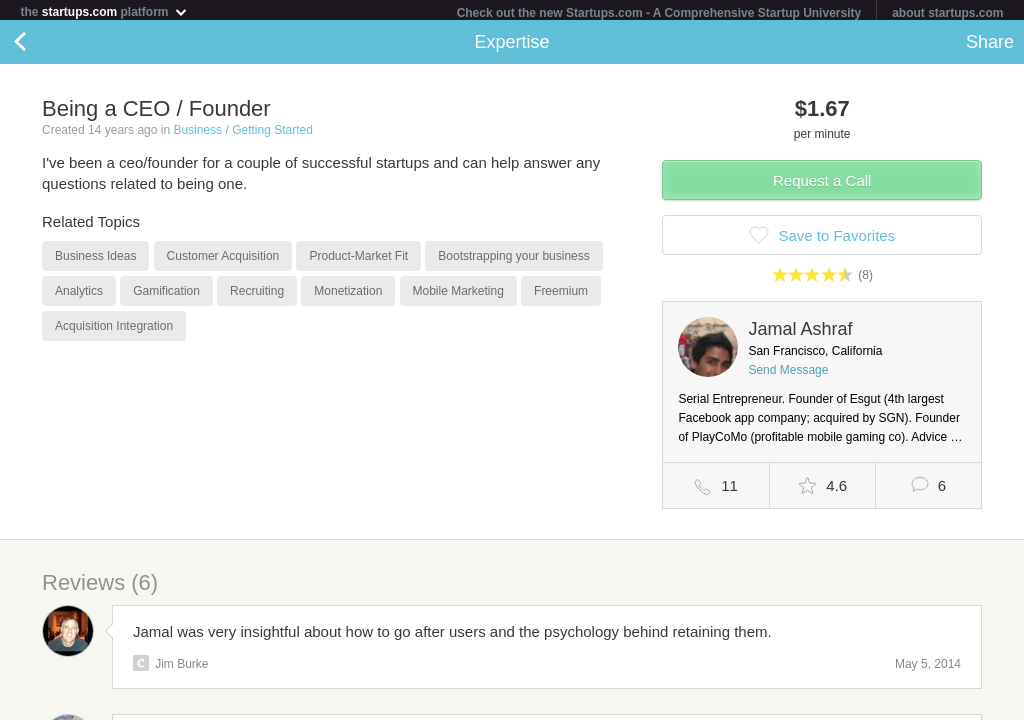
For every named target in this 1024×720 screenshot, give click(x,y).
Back (40, 46)
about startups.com (947, 13)
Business (197, 134)
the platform (104, 11)
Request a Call (822, 184)
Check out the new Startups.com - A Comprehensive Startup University (659, 13)
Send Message (788, 374)
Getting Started (272, 134)
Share (990, 46)
